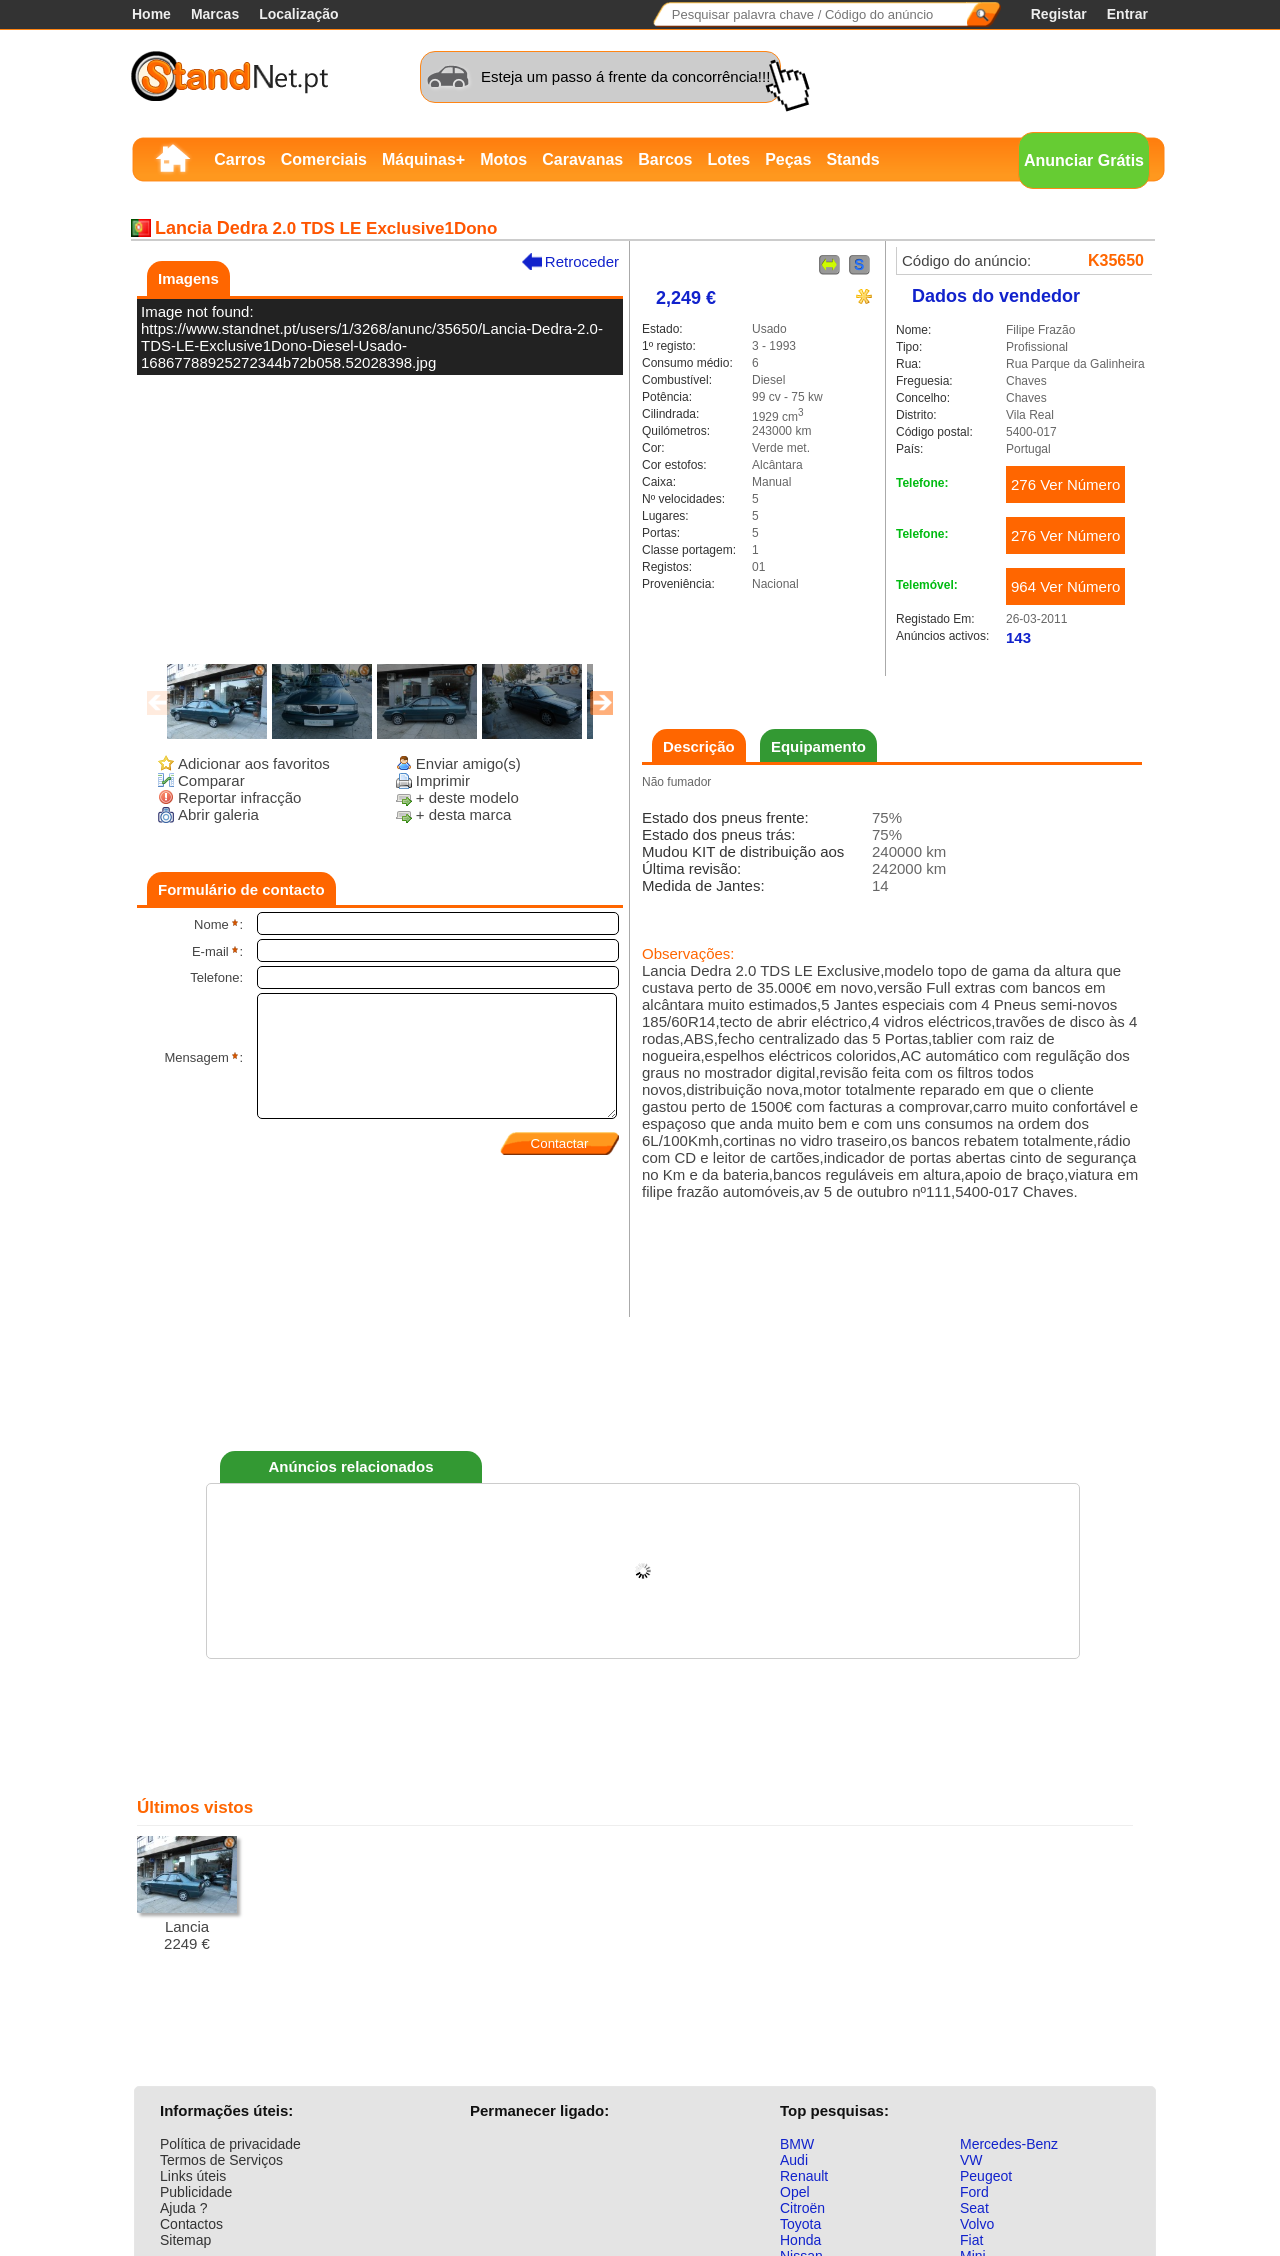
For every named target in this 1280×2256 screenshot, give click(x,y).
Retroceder (582, 261)
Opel (795, 2192)
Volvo (977, 2224)
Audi (794, 2160)
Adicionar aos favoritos (254, 763)
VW (971, 2160)
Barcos (665, 159)
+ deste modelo (467, 797)
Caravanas (582, 159)
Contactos (191, 2224)
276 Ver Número (1065, 484)
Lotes (728, 159)
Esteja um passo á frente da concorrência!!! (625, 76)
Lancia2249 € (187, 1894)
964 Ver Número (1065, 586)
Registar (1059, 14)
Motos (503, 159)
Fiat (971, 2240)
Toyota (800, 2224)
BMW (797, 2144)
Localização (298, 14)
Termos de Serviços (221, 2160)
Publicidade (196, 2192)
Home (151, 14)
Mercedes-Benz (1009, 2144)
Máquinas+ (423, 159)
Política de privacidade (230, 2144)
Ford (974, 2192)
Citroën (802, 2208)
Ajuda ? (183, 2208)
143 (1018, 637)
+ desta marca (463, 814)
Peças (788, 159)
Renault (804, 2176)
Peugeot (986, 2176)
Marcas (215, 14)
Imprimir (443, 780)
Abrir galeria (218, 814)
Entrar (1127, 14)
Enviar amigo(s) (468, 763)
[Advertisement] (643, 1379)
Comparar (211, 780)
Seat (974, 2208)
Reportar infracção (239, 797)
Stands (852, 159)
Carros (240, 159)
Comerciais (324, 159)
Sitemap (185, 2240)
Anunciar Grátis (1084, 160)
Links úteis (193, 2176)
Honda (800, 2240)
